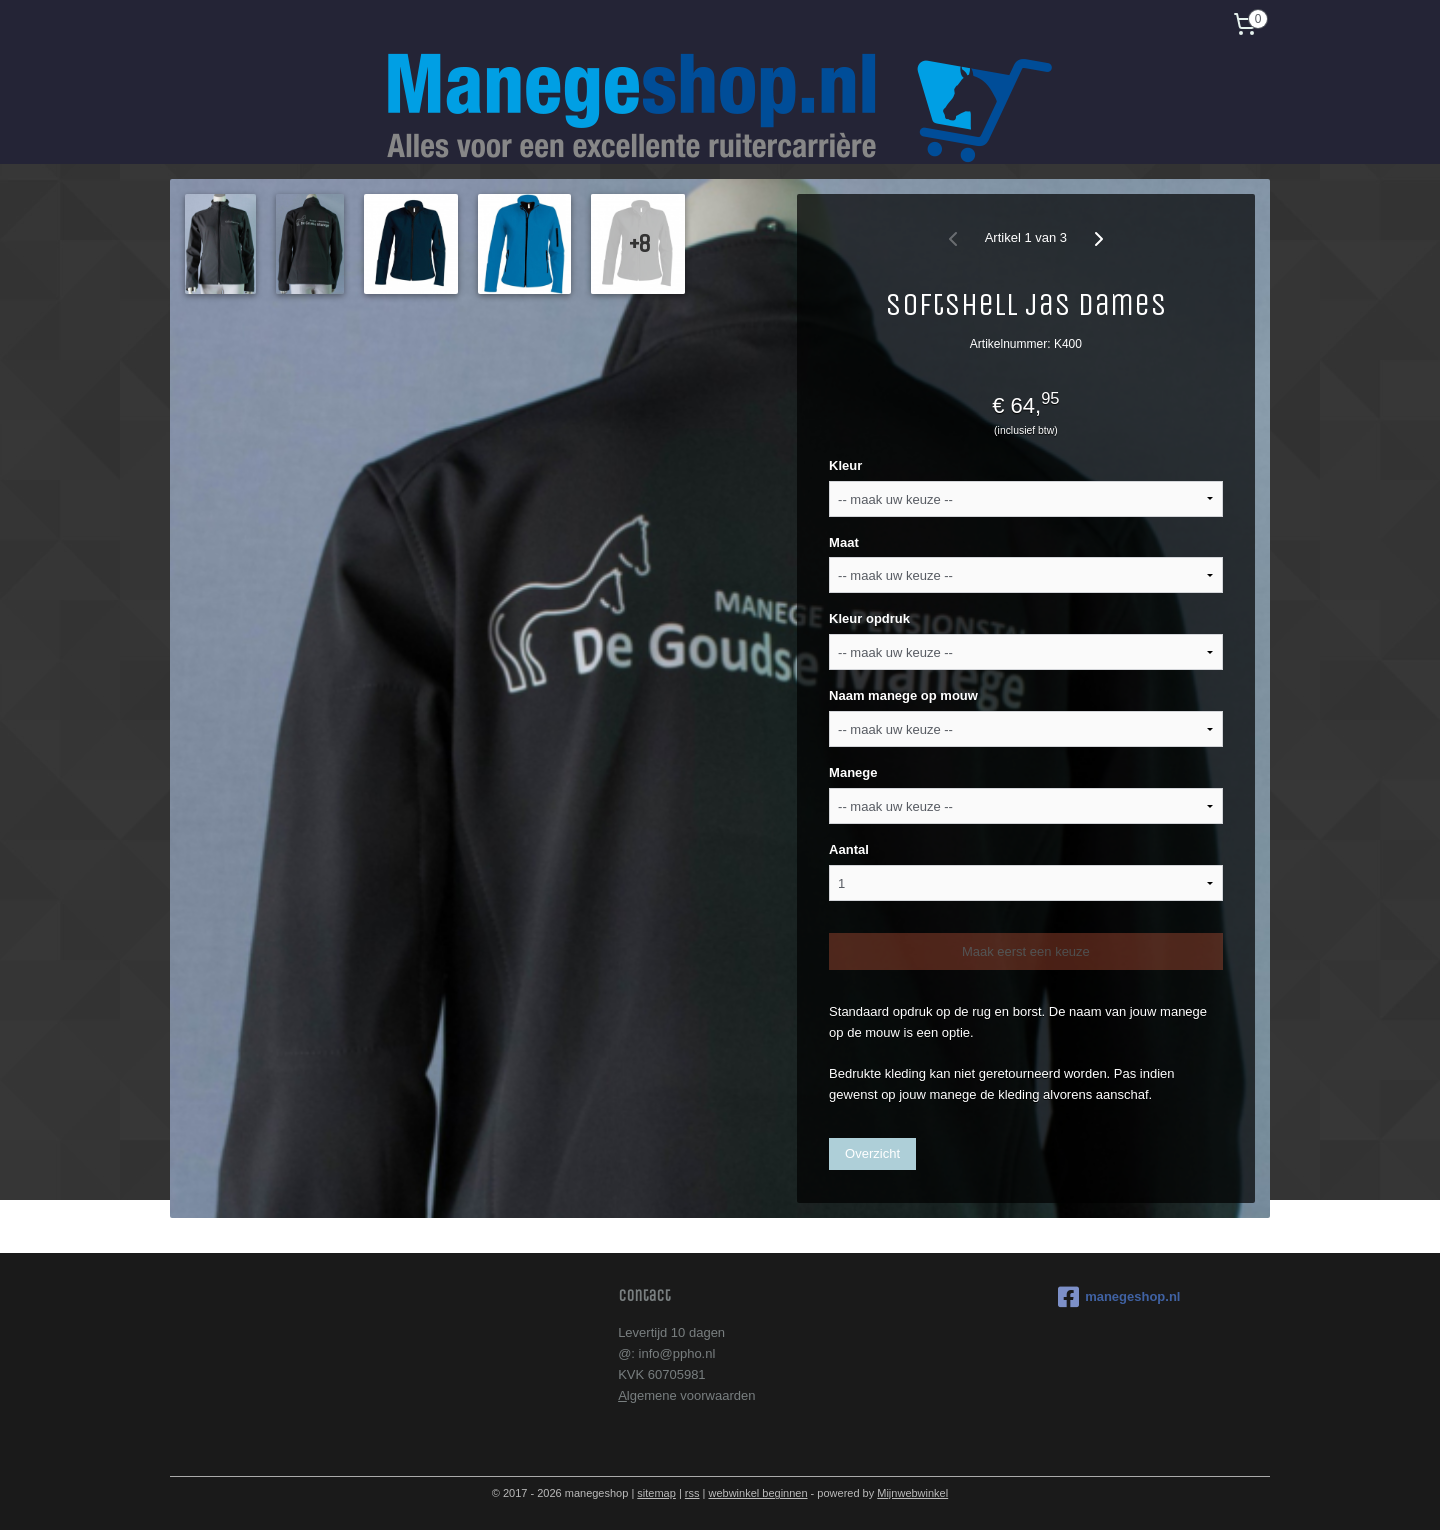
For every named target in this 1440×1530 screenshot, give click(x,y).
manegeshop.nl (1119, 1297)
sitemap (656, 1493)
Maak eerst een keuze (1026, 951)
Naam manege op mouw (903, 695)
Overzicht (872, 1153)
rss (692, 1493)
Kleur (845, 465)
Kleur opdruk (869, 618)
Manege (853, 772)
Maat (844, 542)
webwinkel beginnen (757, 1493)
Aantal (849, 849)
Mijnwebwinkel (912, 1493)
